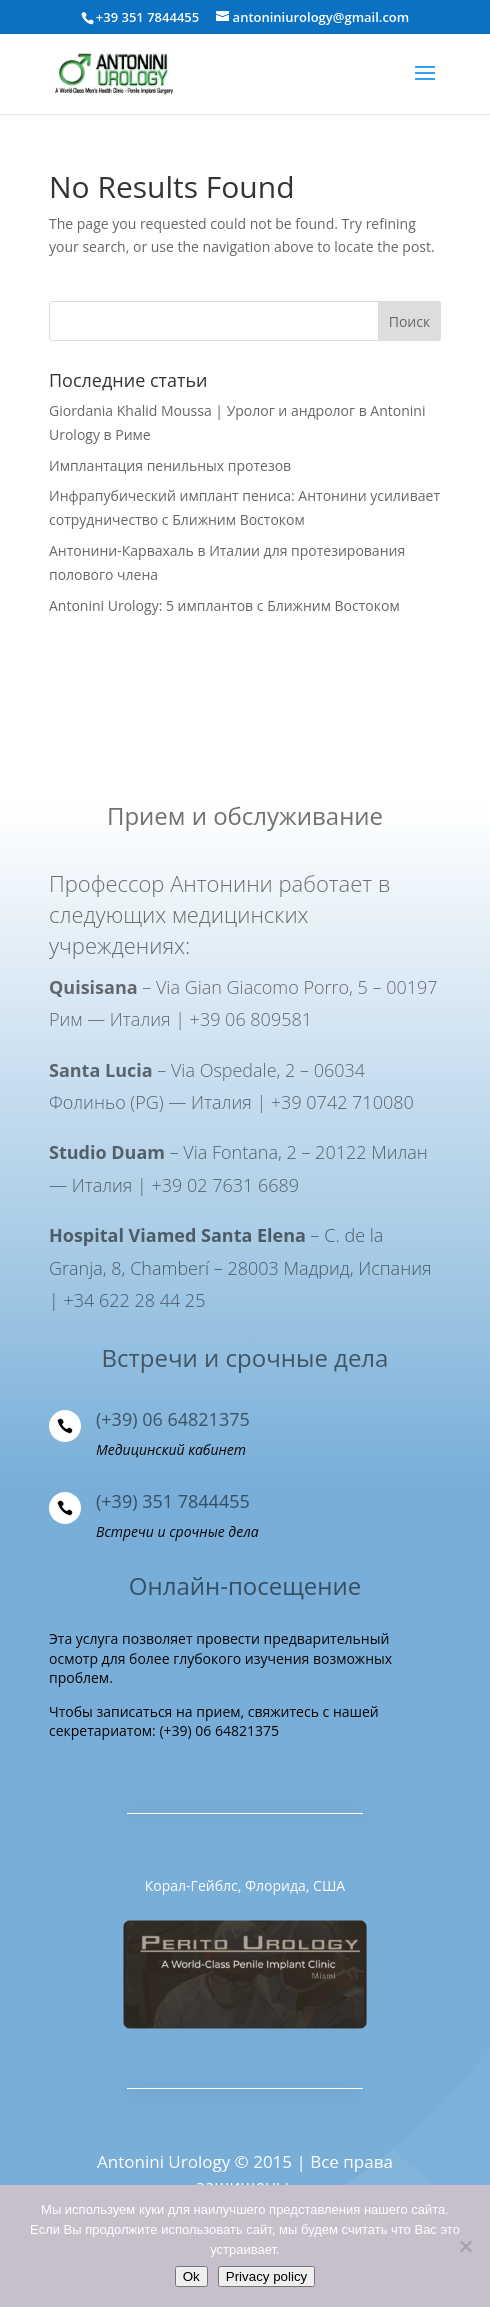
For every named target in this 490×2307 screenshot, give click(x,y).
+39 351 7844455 (147, 17)
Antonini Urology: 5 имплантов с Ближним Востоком (224, 605)
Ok (191, 2276)
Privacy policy (266, 2276)
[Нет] (465, 2246)
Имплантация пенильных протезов (170, 465)
